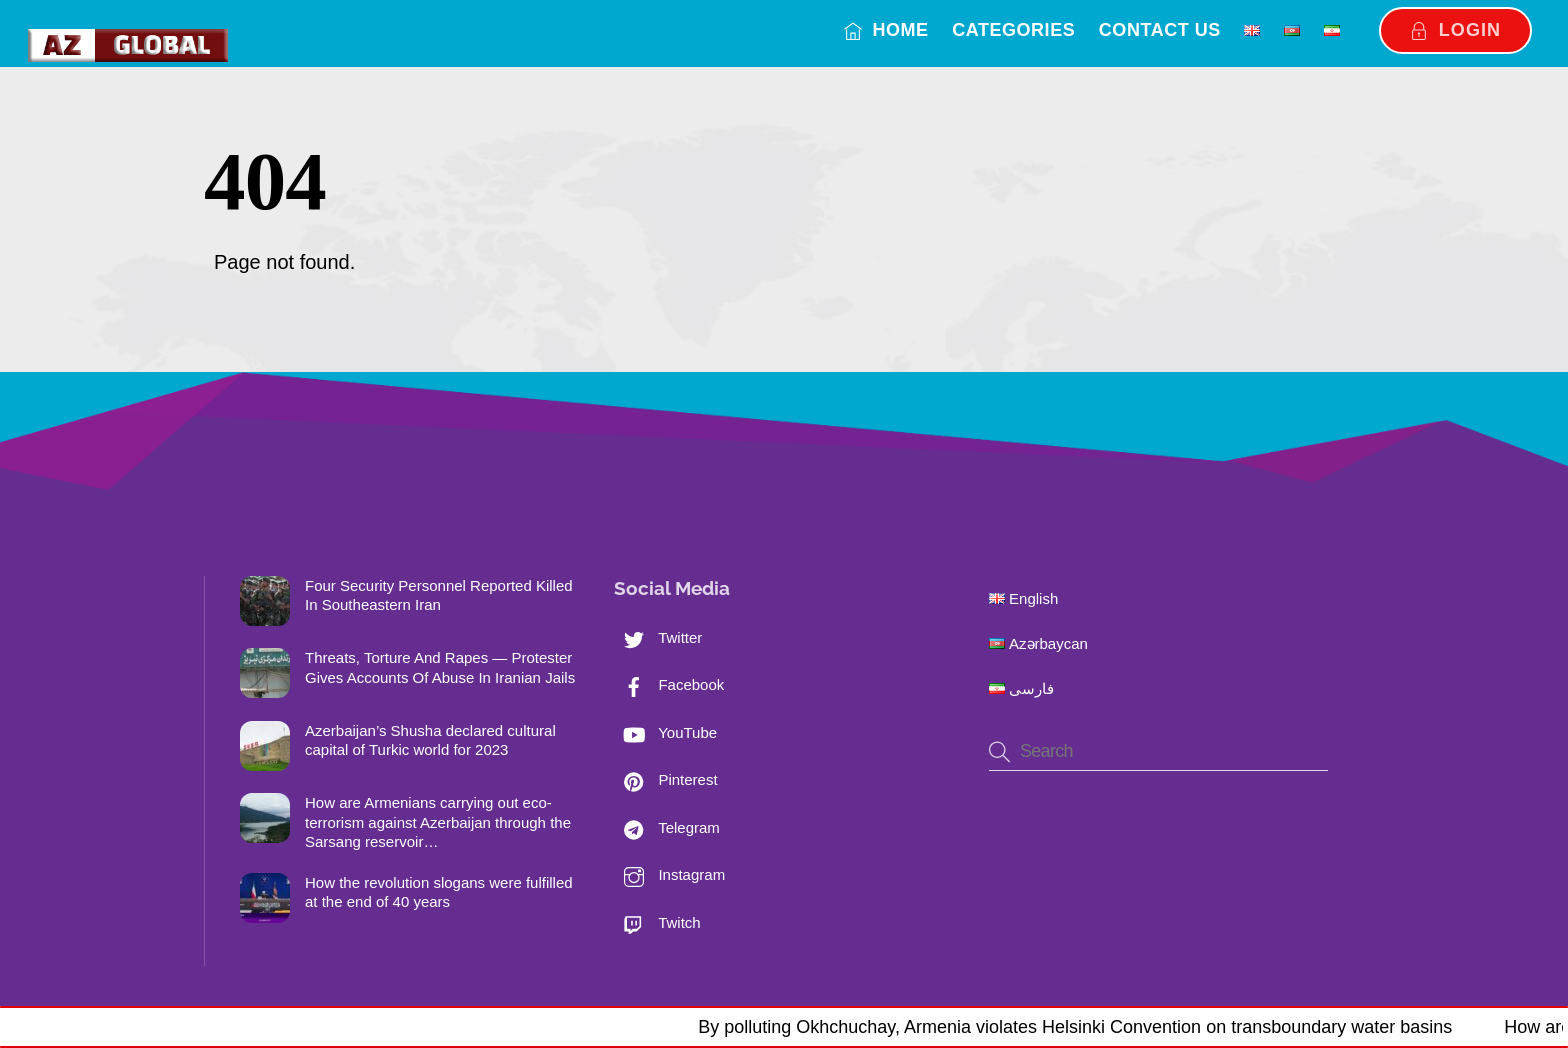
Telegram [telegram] (667, 827)
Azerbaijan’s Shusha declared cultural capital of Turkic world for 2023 (430, 740)
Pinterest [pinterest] (665, 779)
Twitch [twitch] (657, 922)
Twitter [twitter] (658, 637)
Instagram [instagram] (669, 874)
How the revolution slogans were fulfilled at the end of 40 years (439, 892)
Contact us (1160, 30)
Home (886, 30)
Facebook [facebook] (669, 684)
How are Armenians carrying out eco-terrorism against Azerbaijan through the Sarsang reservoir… (438, 822)
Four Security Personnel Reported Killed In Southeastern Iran (439, 595)
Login (1455, 30)
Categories (1013, 30)
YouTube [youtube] (665, 732)
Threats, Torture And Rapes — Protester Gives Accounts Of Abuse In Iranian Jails (440, 667)
